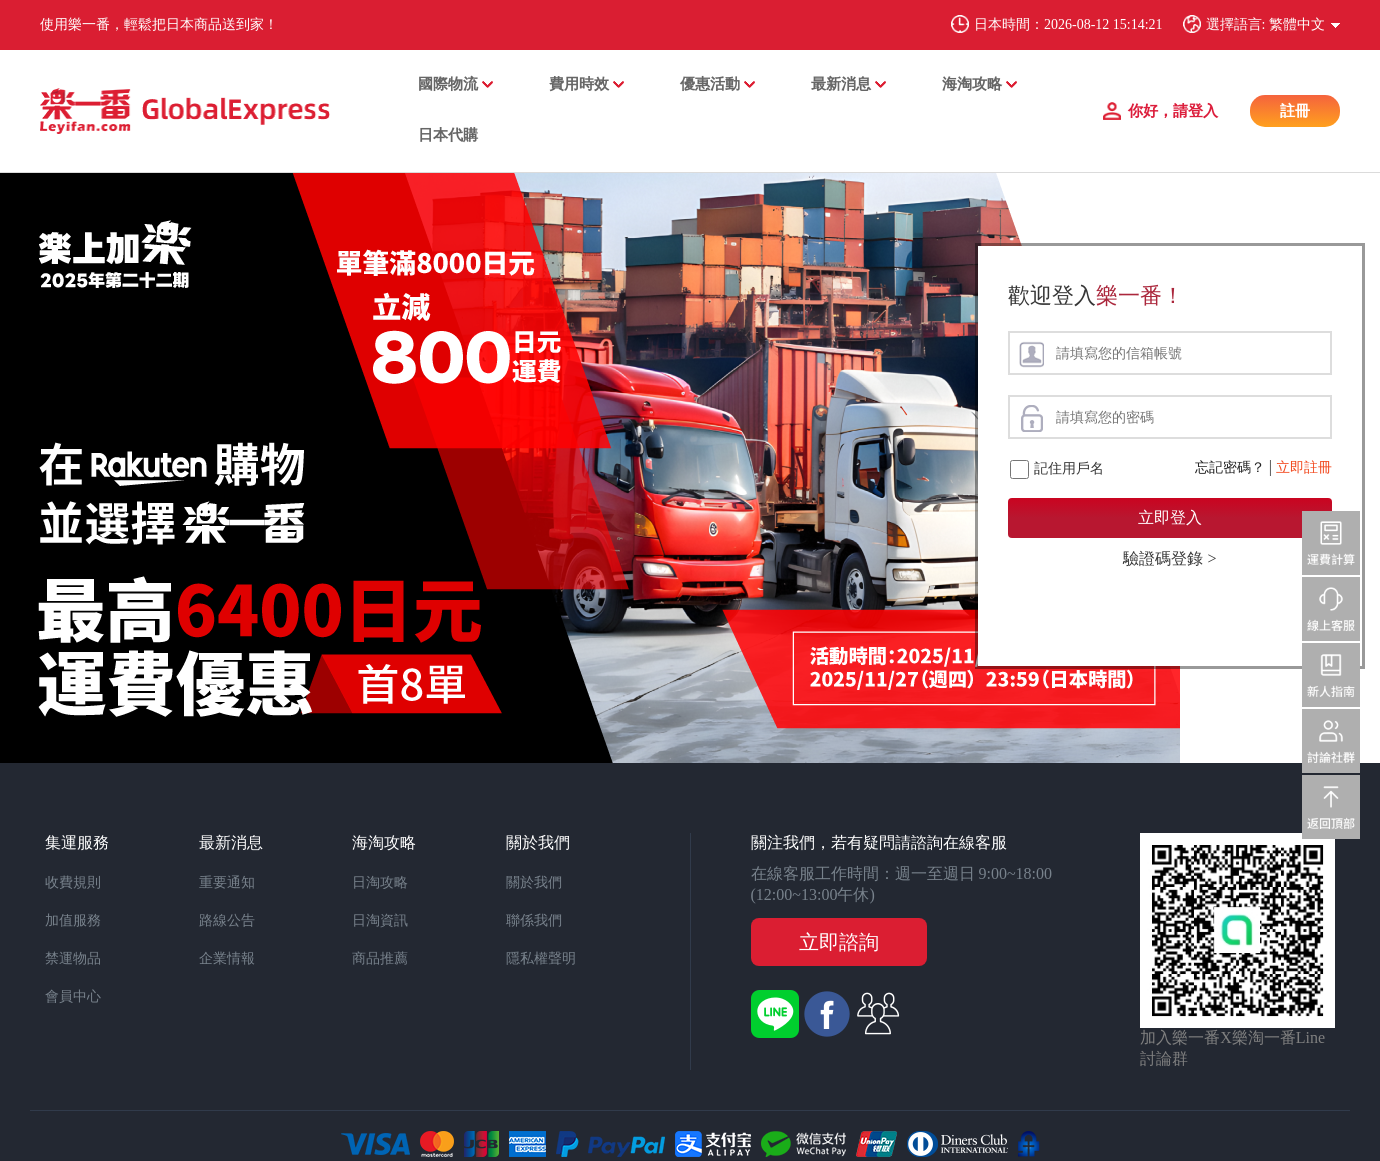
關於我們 (534, 882)
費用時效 (579, 84)
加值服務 (73, 920)
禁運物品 (73, 958)
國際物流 (448, 84)
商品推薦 (380, 958)
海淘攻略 (972, 84)
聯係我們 (534, 920)
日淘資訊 (380, 920)
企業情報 (227, 958)
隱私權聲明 (541, 958)
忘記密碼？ (1230, 467)
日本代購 (448, 135)
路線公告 (227, 920)
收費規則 (73, 882)
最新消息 (841, 84)
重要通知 (227, 882)
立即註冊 (1304, 467)
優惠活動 (710, 84)
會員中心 (73, 996)
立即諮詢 (839, 942)
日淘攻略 (380, 882)
